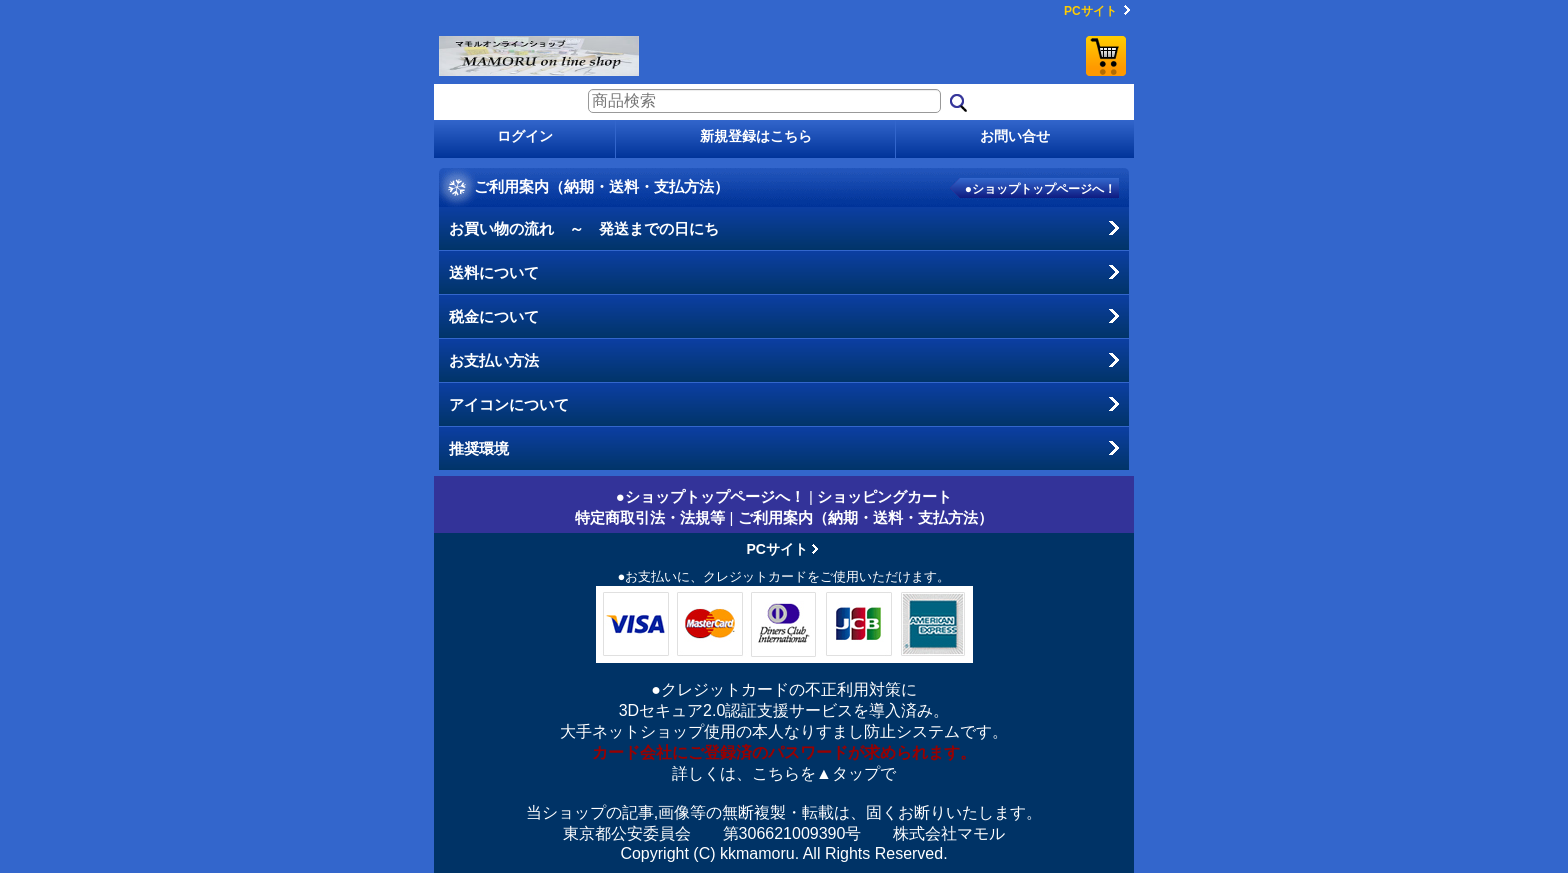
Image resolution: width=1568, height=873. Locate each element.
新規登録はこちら (756, 136)
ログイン (525, 136)
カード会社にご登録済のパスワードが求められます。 (784, 752)
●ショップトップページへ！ (1040, 189)
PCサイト (1090, 11)
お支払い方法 (494, 360)
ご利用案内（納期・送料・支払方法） (865, 517)
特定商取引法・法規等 (650, 517)
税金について (494, 316)
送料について (494, 272)
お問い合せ (1015, 136)
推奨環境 (479, 448)
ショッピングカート (1106, 56)
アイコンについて (509, 404)
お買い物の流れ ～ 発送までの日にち (584, 228)
